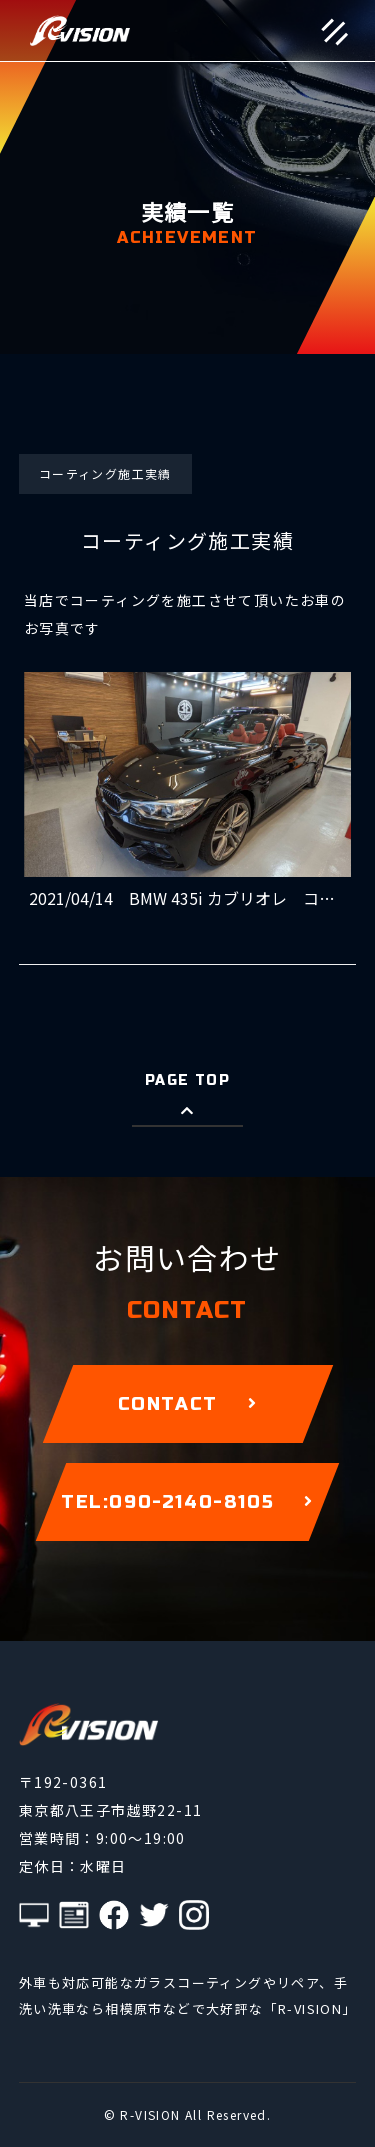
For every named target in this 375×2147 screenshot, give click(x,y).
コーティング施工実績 (105, 473)
